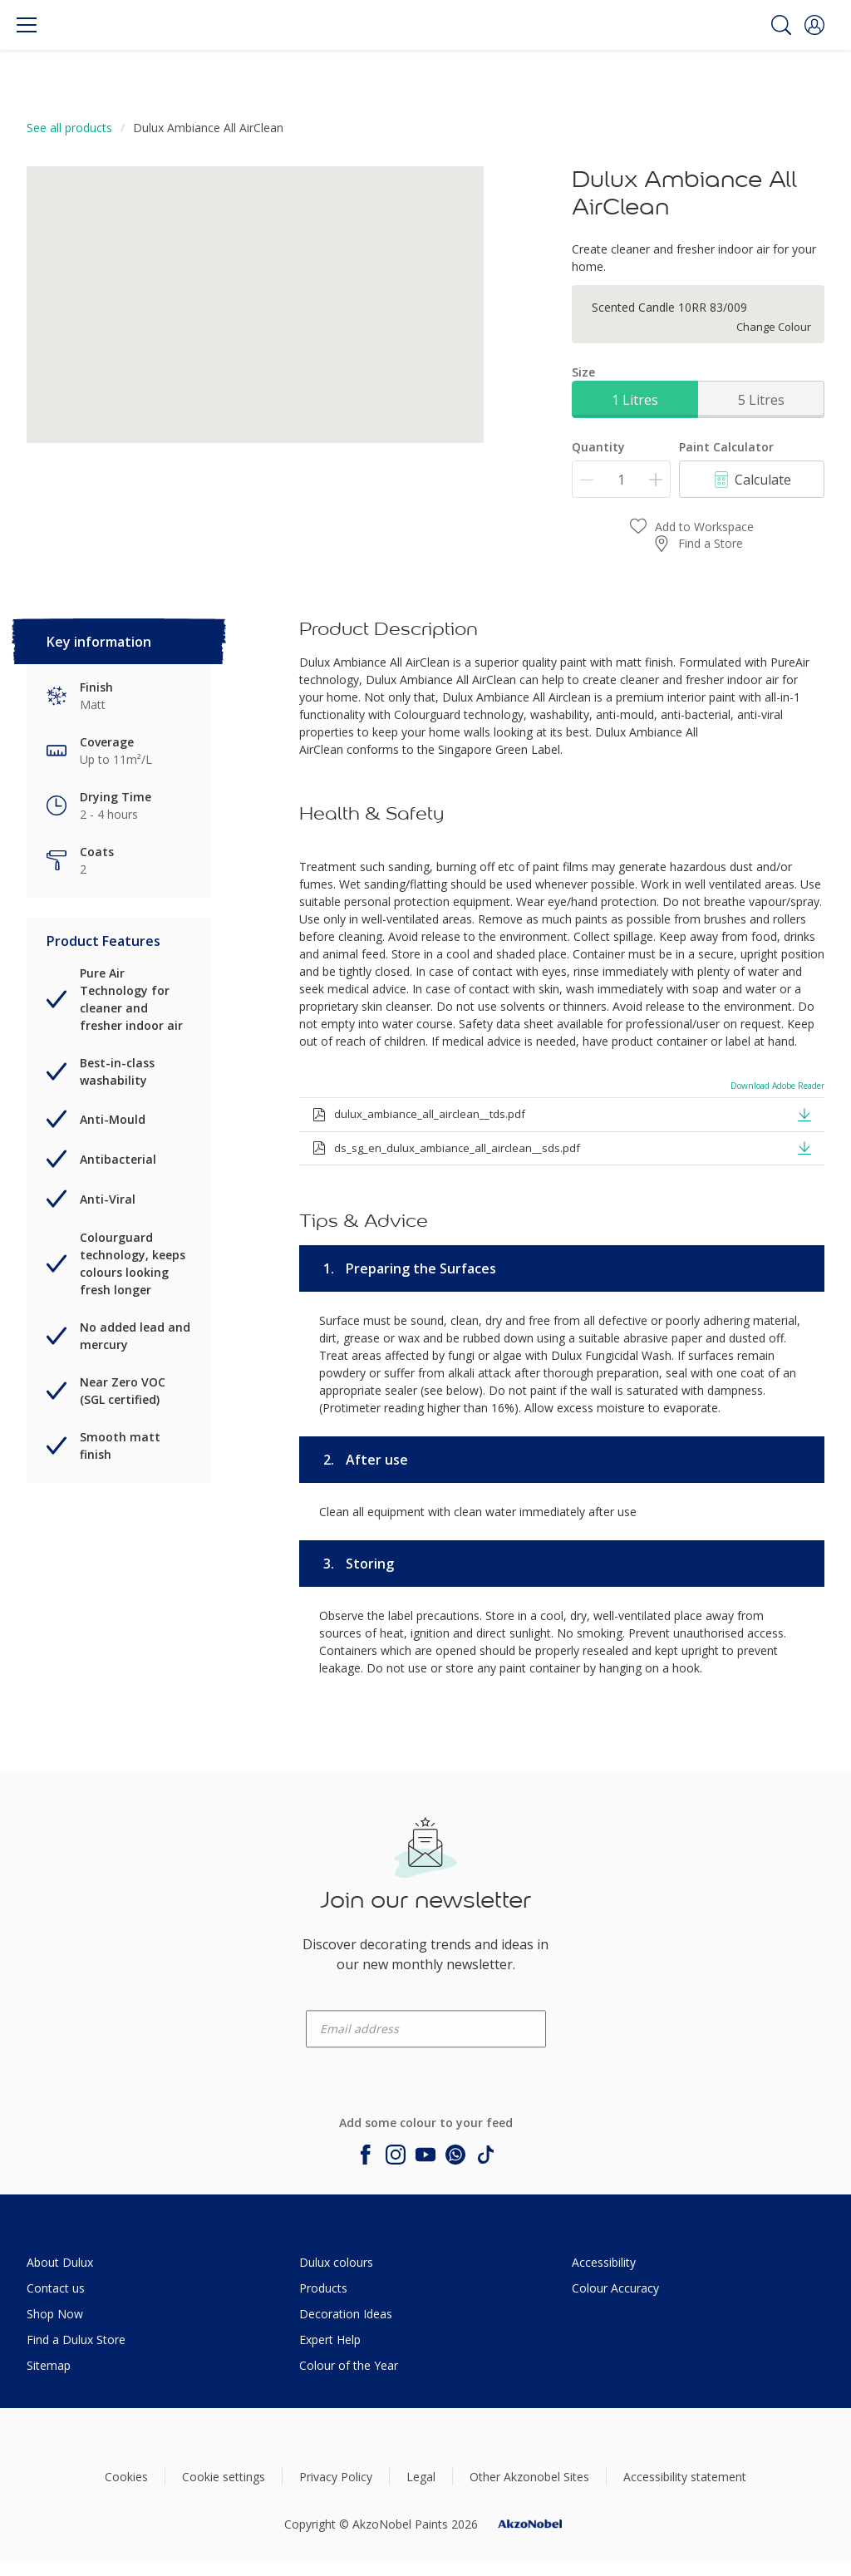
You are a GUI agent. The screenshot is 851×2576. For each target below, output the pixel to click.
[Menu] (27, 25)
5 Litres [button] (761, 400)
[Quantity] (621, 479)
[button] (814, 25)
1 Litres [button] (635, 400)
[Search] (781, 25)
